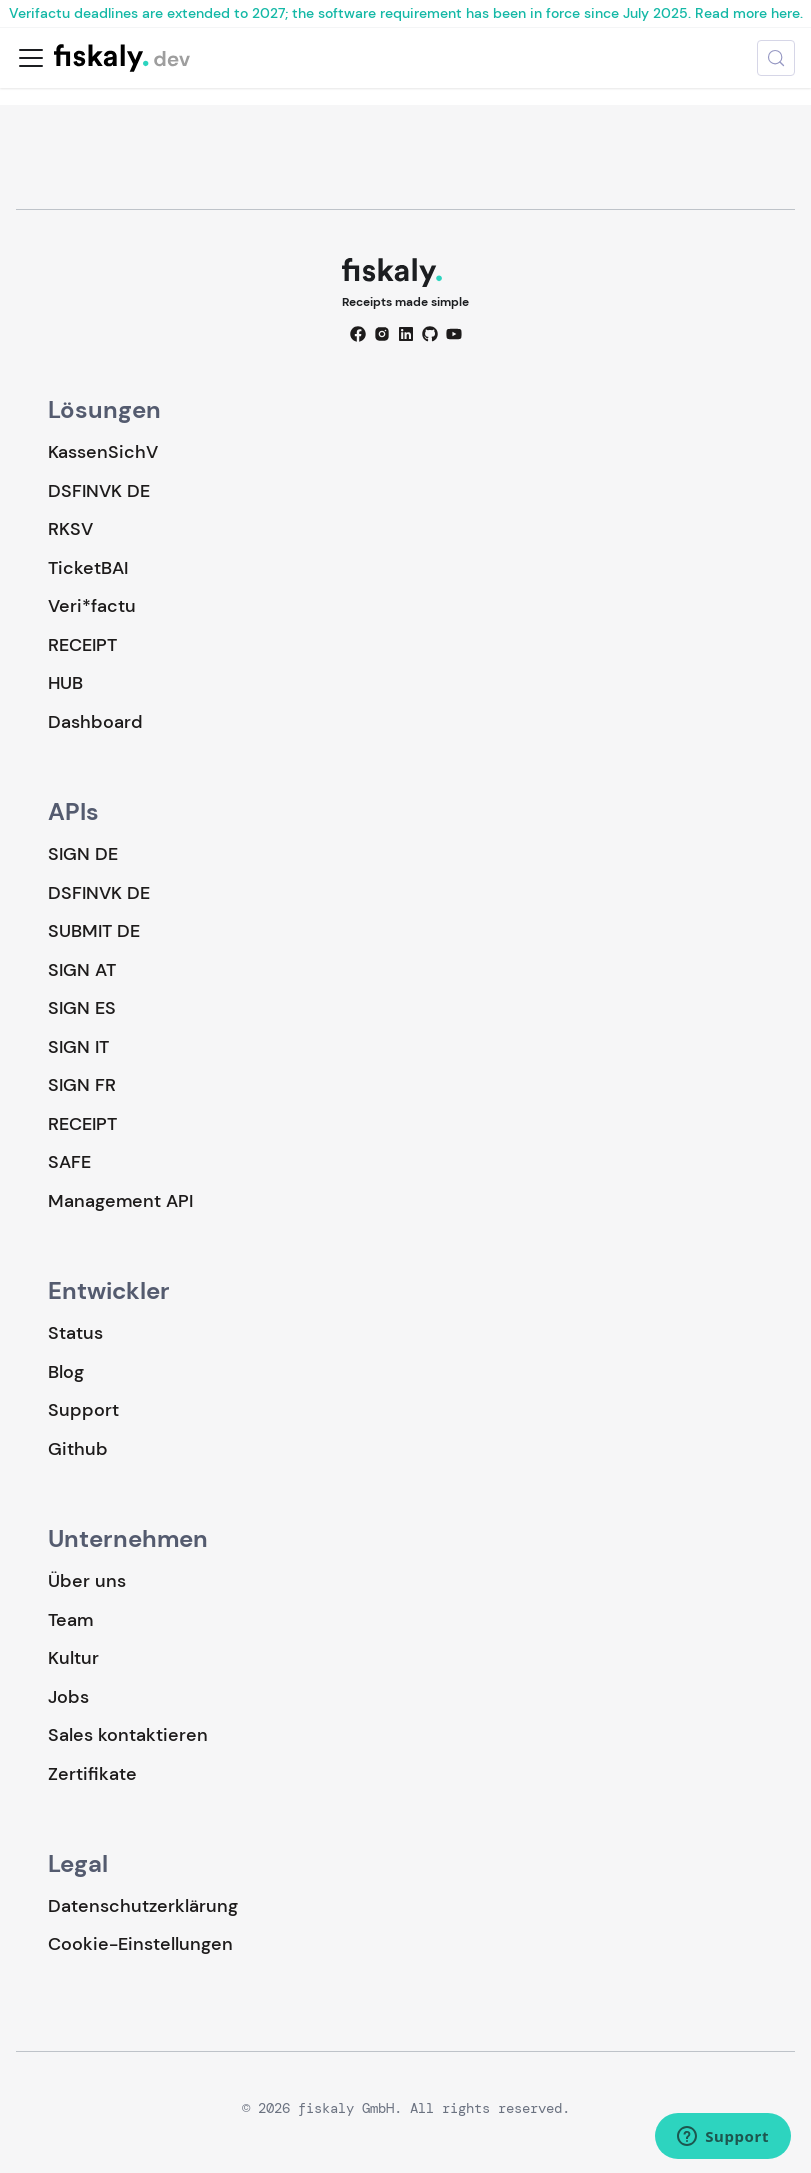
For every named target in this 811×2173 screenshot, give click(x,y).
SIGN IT (78, 1047)
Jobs (68, 1697)
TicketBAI (88, 568)
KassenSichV (103, 452)
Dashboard (95, 722)
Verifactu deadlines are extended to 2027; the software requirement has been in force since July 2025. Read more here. (406, 13)
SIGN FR (82, 1085)
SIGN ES (82, 1008)
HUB (65, 683)
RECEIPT (82, 645)
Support (83, 1410)
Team (70, 1620)
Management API (120, 1201)
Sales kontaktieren (128, 1735)
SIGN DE (83, 854)
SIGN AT (82, 970)
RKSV (70, 529)
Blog (66, 1372)
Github (78, 1449)
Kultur (73, 1658)
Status (75, 1333)
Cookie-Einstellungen (140, 1944)
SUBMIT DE (94, 931)
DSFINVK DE (99, 491)
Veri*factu (92, 606)
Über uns (87, 1581)
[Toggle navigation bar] (31, 58)
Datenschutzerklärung (143, 1906)
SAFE (69, 1162)
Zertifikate (92, 1774)
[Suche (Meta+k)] (776, 58)
